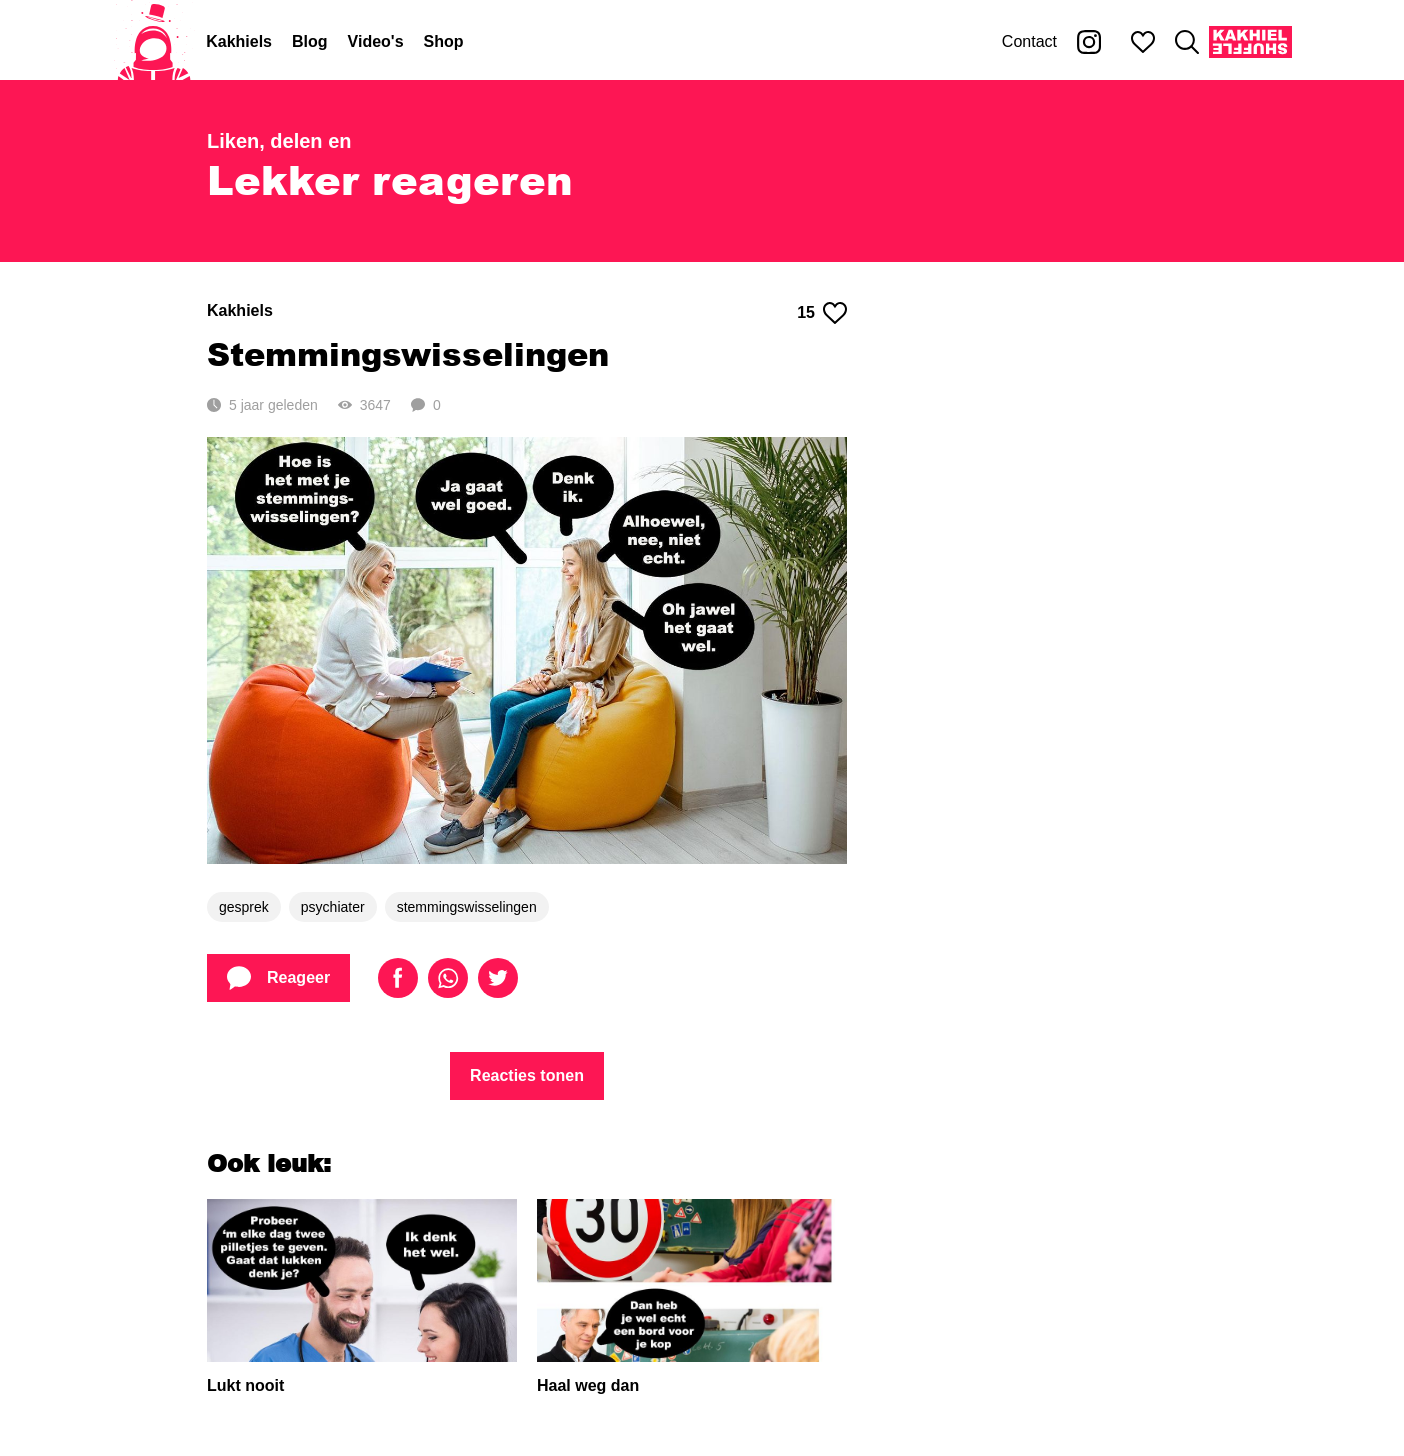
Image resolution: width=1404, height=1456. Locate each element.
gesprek (244, 907)
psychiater (333, 907)
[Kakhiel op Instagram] (1089, 42)
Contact (1029, 41)
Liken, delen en (279, 141)
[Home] (154, 42)
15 (822, 313)
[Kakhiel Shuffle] (1250, 42)
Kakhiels (239, 41)
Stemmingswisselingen (408, 353)
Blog (310, 41)
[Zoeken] (1187, 42)
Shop (444, 41)
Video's (376, 41)
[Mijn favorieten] (1143, 42)
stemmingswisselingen (467, 907)
